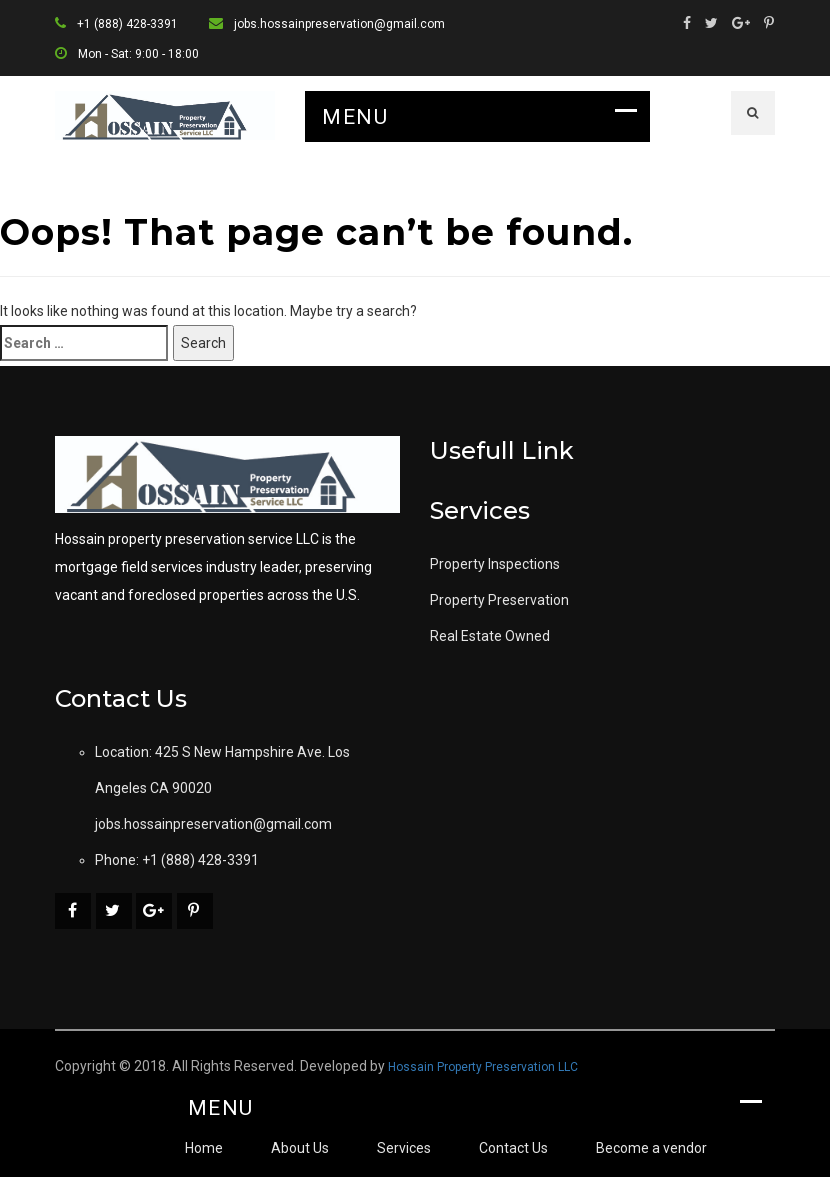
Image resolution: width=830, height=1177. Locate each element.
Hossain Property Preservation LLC (483, 1067)
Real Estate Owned (490, 636)
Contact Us (513, 1148)
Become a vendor (651, 1148)
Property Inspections (495, 564)
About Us (300, 1148)
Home (204, 1148)
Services (404, 1148)
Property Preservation (499, 600)
